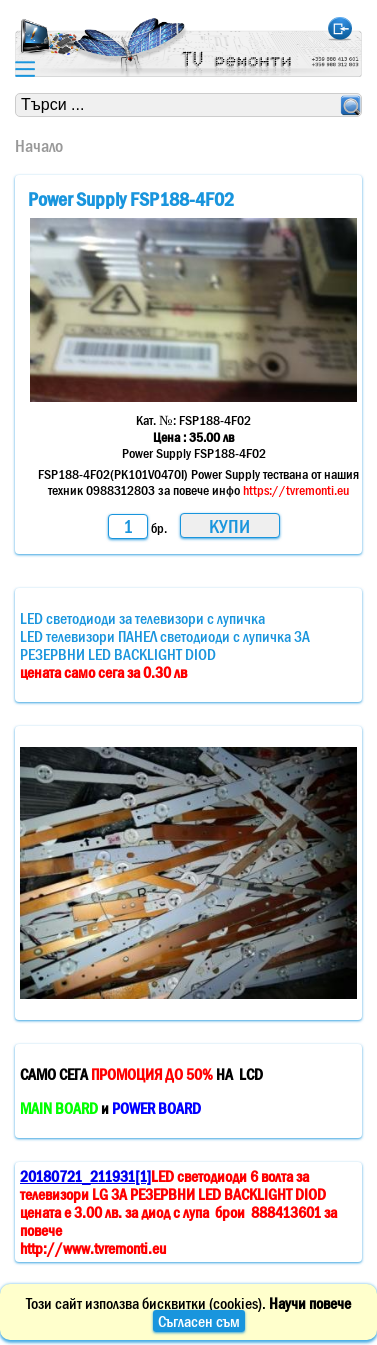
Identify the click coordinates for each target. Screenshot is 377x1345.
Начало (39, 146)
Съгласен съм (199, 1321)
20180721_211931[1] (85, 1176)
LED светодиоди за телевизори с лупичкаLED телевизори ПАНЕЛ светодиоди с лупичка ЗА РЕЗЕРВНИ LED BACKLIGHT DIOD (165, 645)
